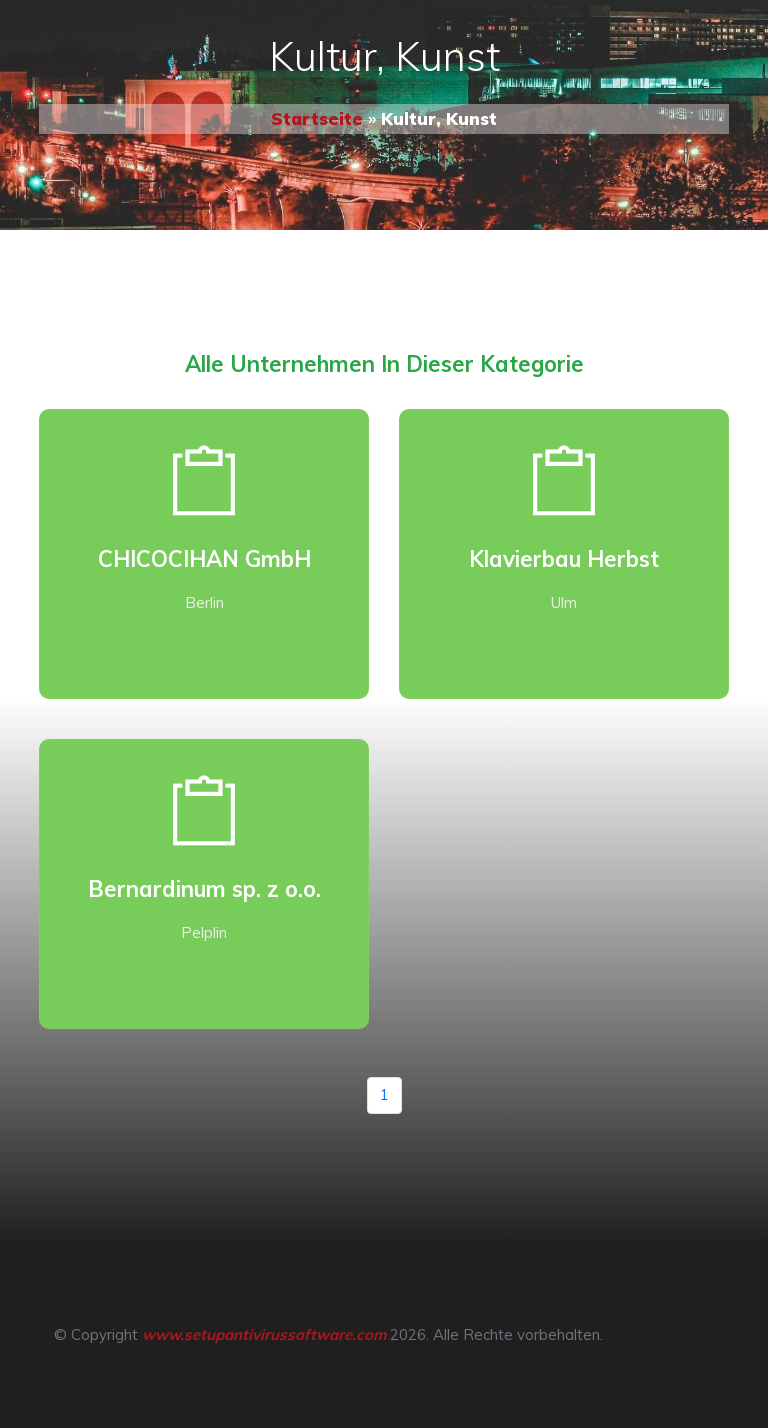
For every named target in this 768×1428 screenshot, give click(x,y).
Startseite (317, 118)
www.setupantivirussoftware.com (264, 1334)
